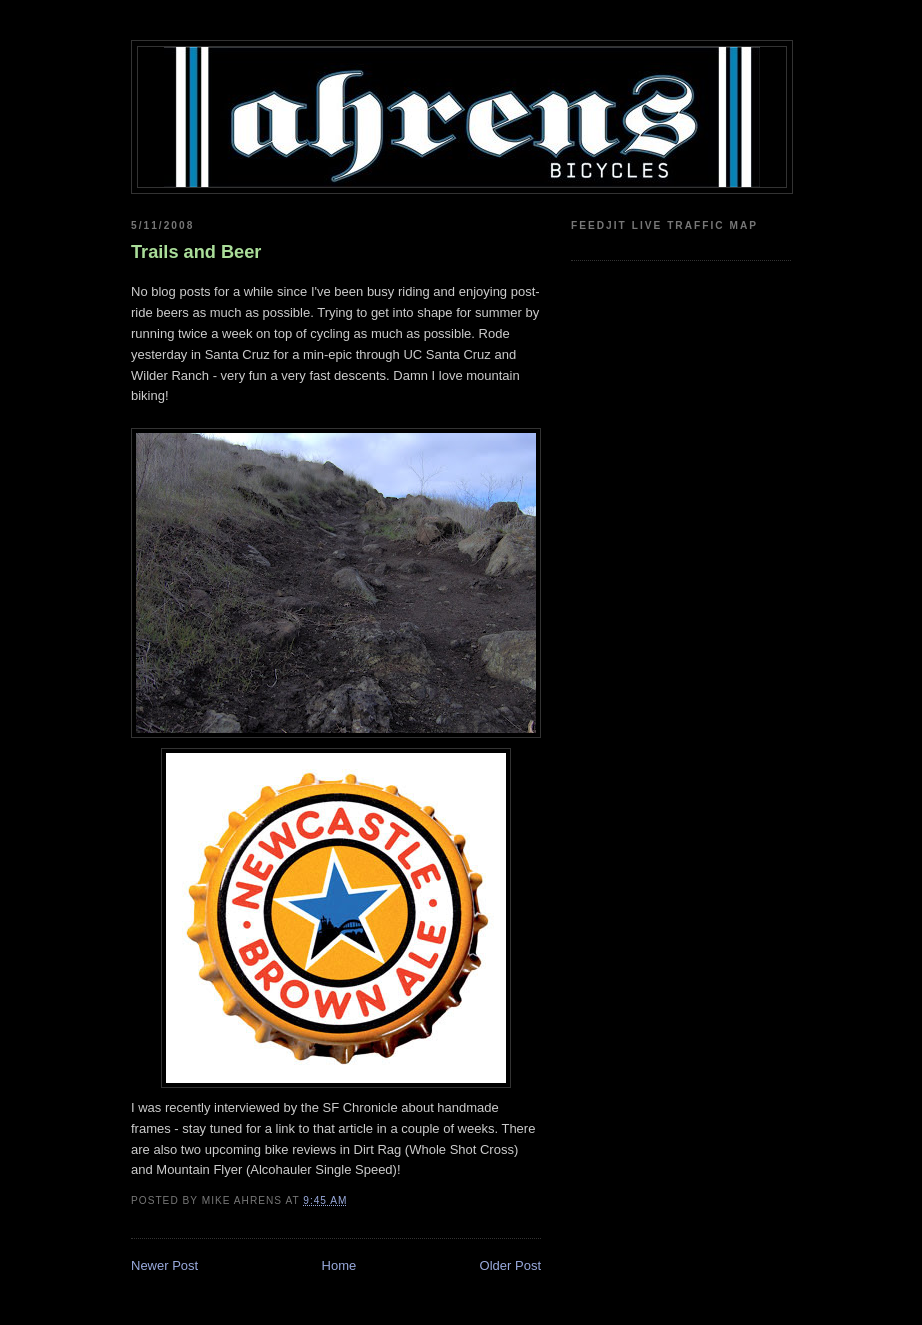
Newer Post (164, 1265)
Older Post (510, 1265)
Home (339, 1265)
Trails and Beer (196, 252)
